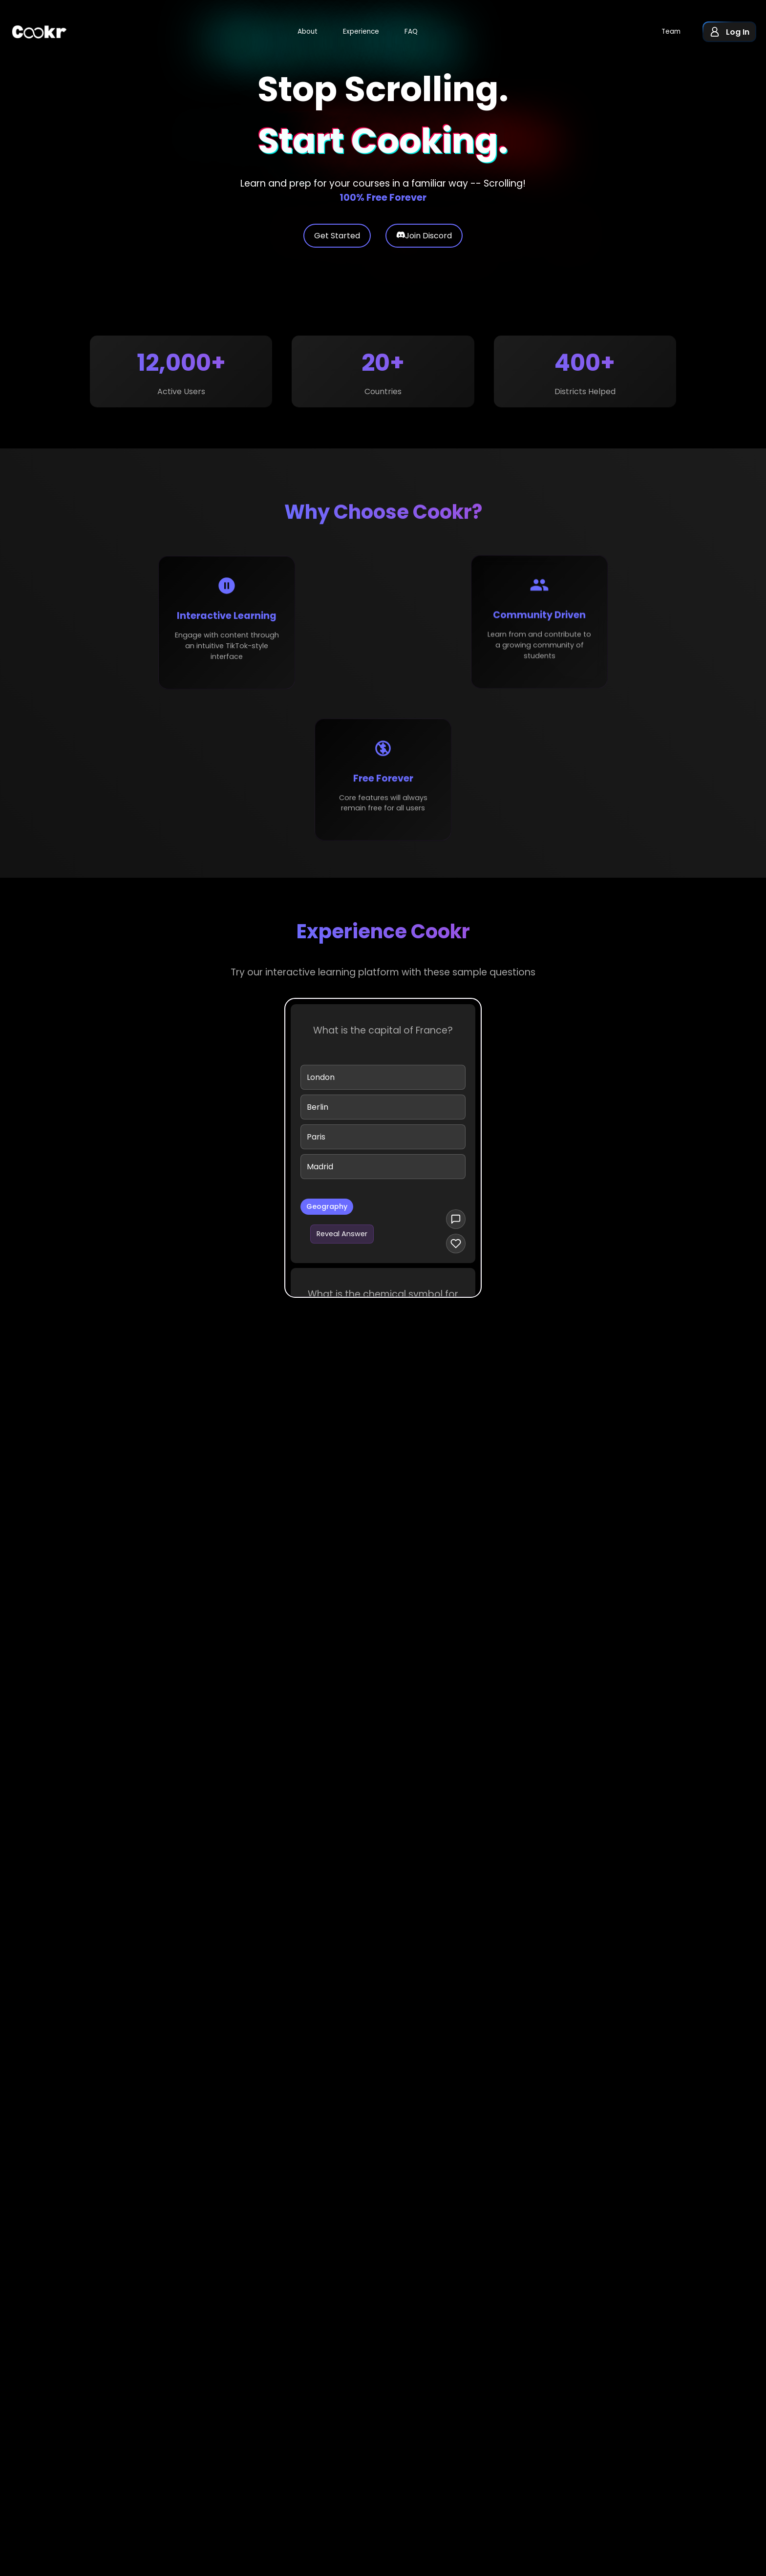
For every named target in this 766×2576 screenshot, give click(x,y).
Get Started (337, 240)
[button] (729, 31)
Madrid (320, 1172)
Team (671, 31)
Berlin (317, 1113)
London (321, 1083)
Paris (316, 1142)
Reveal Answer (342, 1240)
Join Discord (424, 240)
